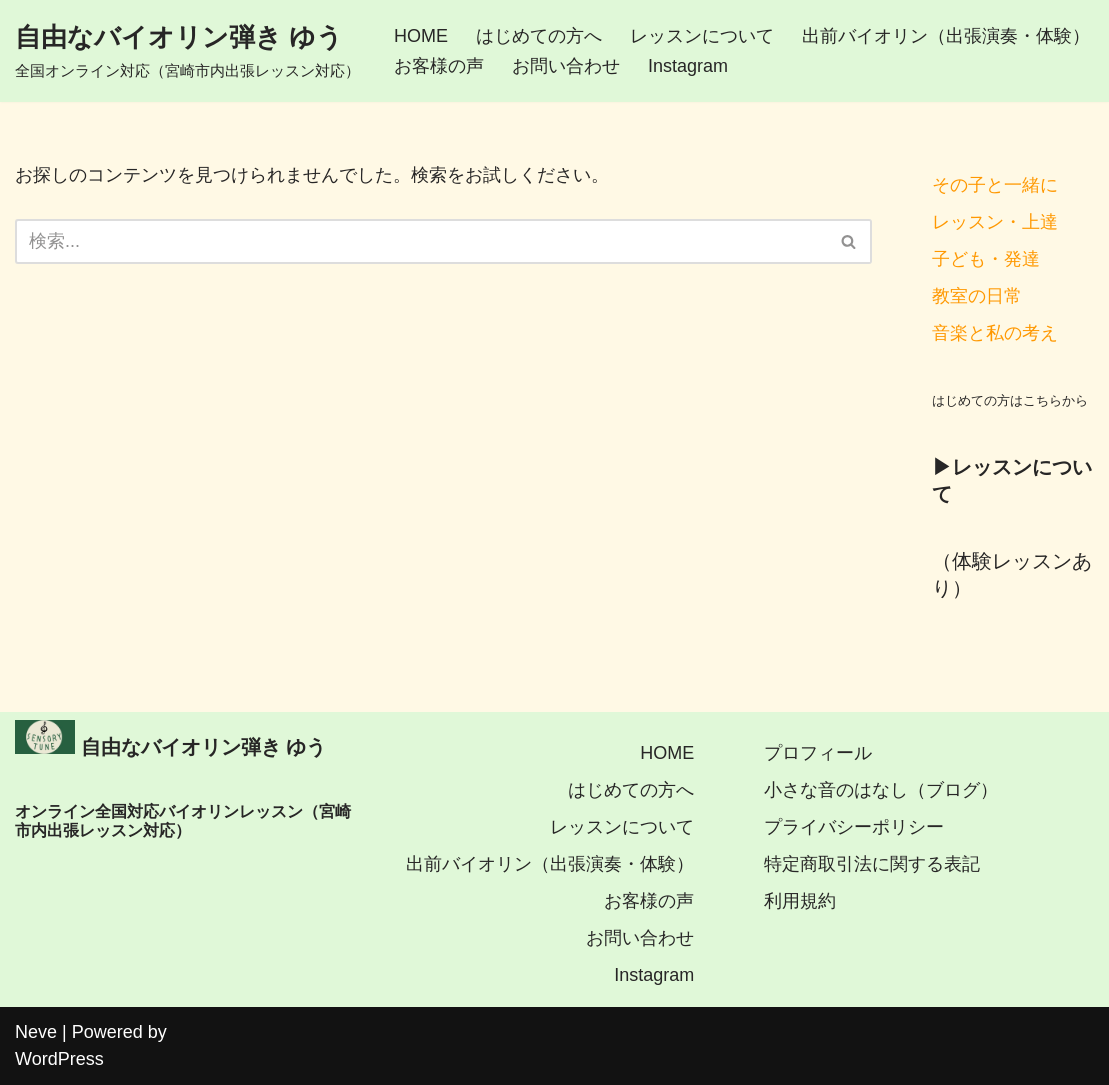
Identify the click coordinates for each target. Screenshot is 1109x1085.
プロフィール (818, 753)
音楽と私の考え (995, 333)
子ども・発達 (986, 259)
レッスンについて (702, 36)
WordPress (59, 1059)
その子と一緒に (995, 185)
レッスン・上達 (995, 222)
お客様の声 (439, 66)
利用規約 (800, 901)
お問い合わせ (566, 66)
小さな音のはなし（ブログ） (881, 790)
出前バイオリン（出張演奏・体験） (946, 36)
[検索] (421, 241)
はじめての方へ (539, 36)
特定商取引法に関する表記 (872, 864)
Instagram (688, 66)
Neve (36, 1032)
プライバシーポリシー (854, 827)
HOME (421, 36)
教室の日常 (977, 296)
